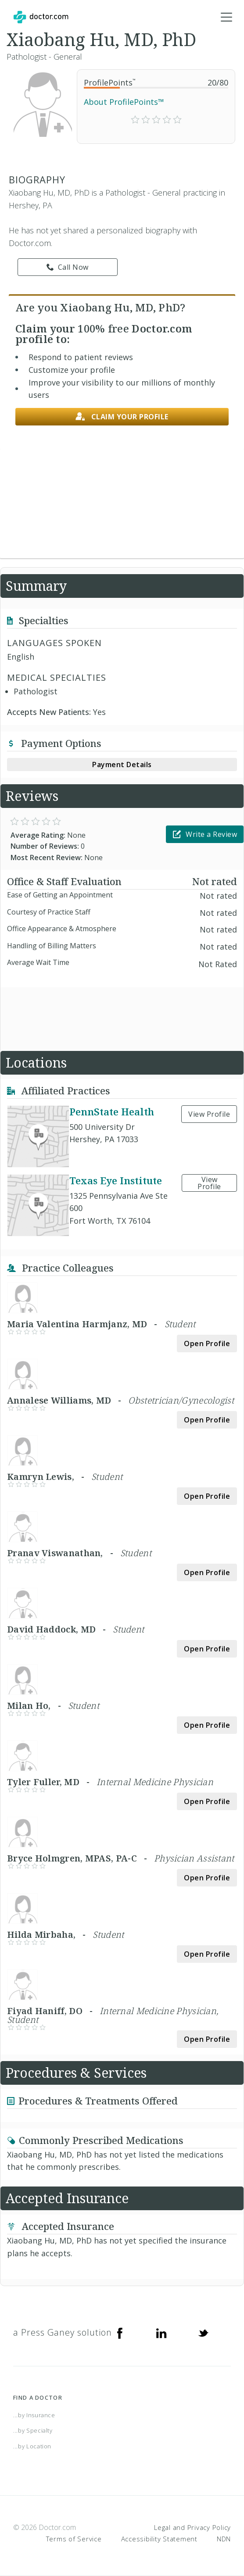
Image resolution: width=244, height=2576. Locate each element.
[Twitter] (203, 2333)
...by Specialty (33, 2430)
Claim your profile (122, 417)
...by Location (32, 2446)
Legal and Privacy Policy (192, 2527)
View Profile (209, 1114)
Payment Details (122, 764)
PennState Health (111, 1111)
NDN (224, 2538)
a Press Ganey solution (62, 2332)
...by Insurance (34, 2415)
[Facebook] (120, 2333)
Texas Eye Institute (115, 1180)
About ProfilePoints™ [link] (124, 101)
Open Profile (207, 1343)
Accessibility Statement (159, 2538)
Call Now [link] (68, 267)
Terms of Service (74, 2538)
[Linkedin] (161, 2333)
